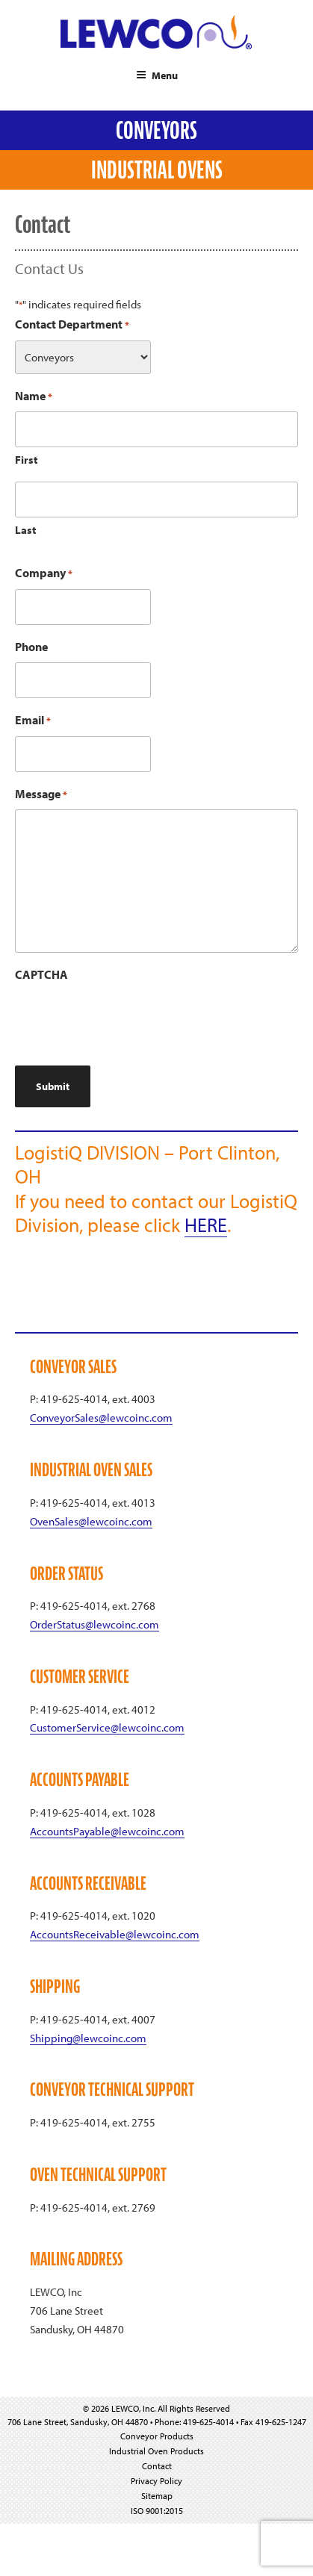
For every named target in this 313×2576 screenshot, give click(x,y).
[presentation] (128, 1020)
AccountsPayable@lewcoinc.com (107, 1831)
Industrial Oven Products (156, 2451)
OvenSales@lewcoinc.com (91, 1521)
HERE (206, 1225)
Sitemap (157, 2495)
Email (33, 720)
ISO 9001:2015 (157, 2510)
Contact (157, 2465)
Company (43, 573)
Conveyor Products (156, 2436)
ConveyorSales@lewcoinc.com (101, 1417)
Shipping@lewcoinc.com (88, 2038)
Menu (157, 75)
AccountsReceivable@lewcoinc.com (114, 1934)
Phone (31, 646)
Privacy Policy (156, 2480)
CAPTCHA (41, 974)
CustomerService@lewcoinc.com (107, 1727)
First (26, 459)
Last (26, 530)
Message (41, 794)
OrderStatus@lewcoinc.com (94, 1624)
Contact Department (72, 325)
